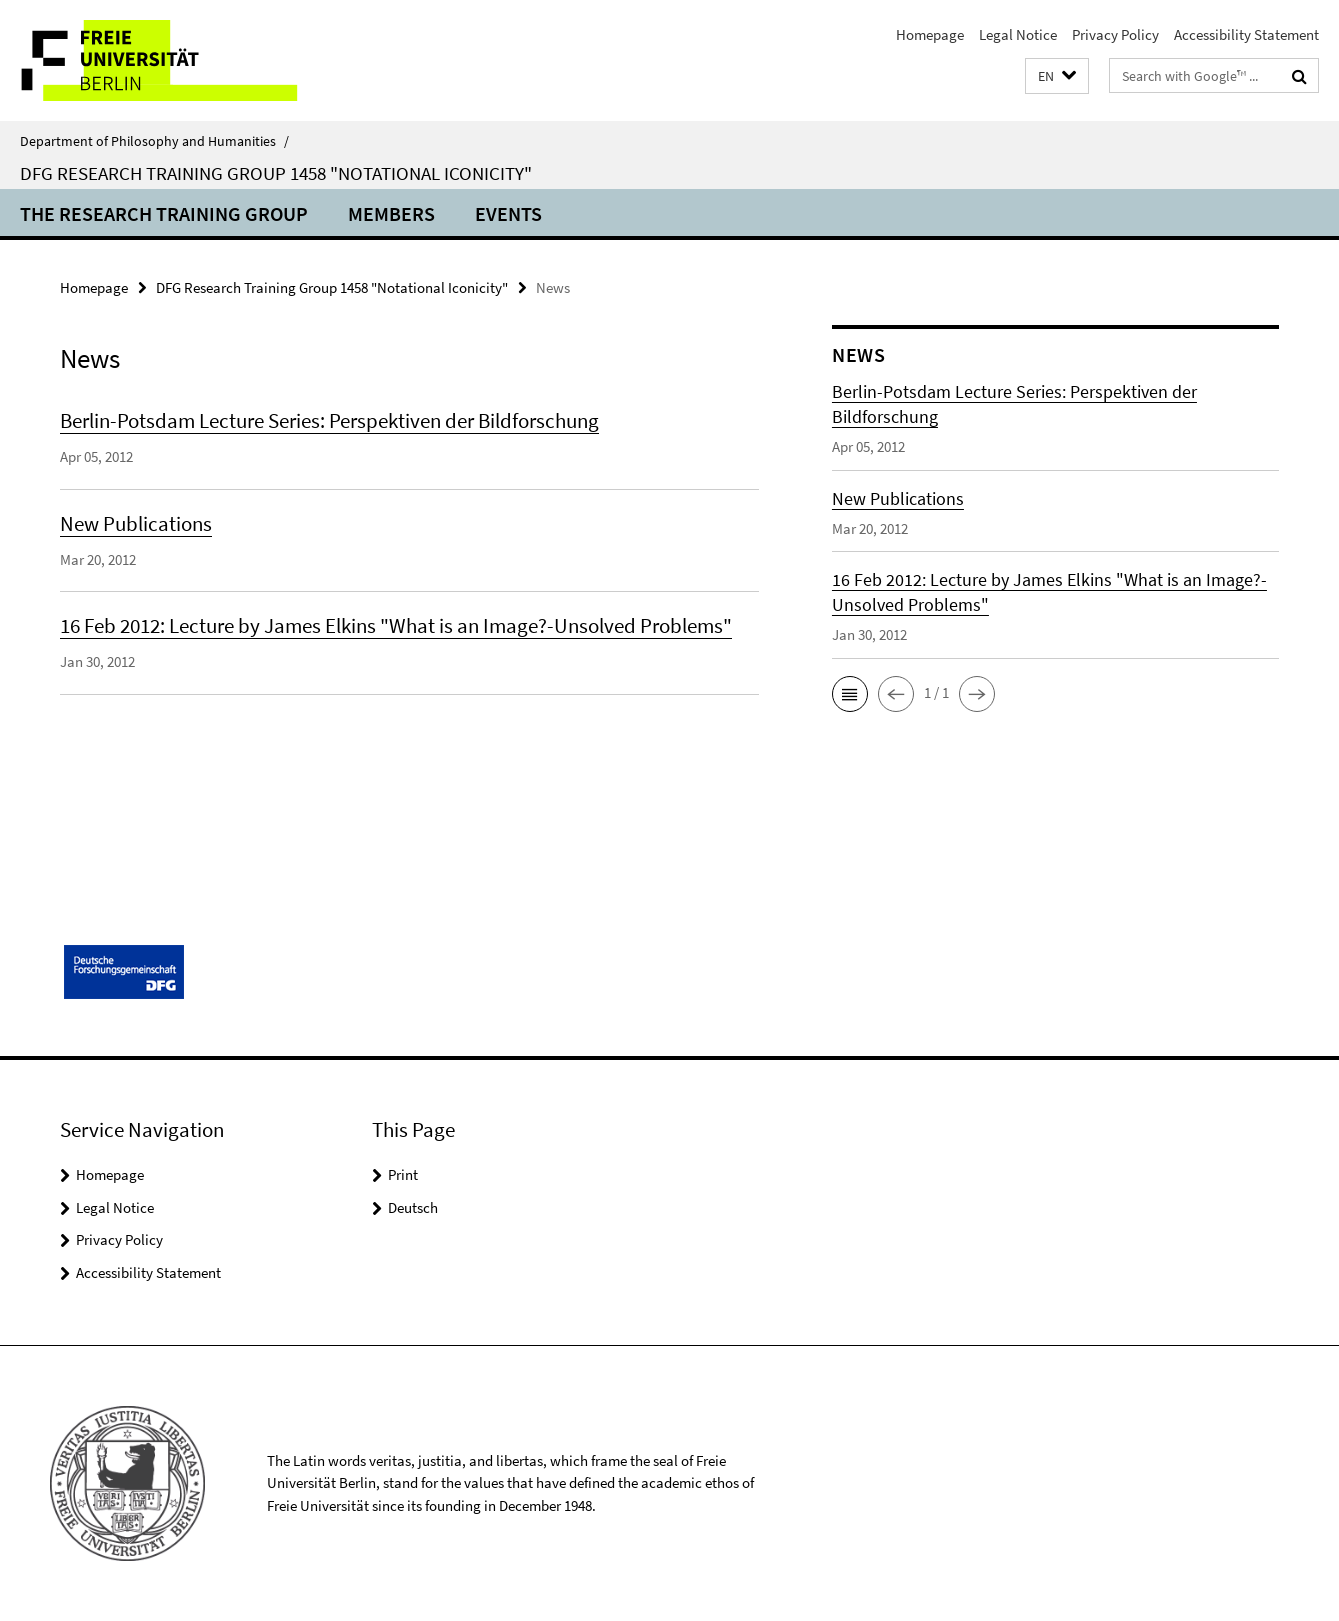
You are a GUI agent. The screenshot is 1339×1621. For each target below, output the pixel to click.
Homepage (930, 34)
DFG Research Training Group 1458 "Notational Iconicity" (276, 173)
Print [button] (403, 1174)
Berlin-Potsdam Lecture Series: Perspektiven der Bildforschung (329, 420)
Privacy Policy (1115, 34)
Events (508, 213)
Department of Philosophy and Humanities (154, 141)
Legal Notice (1018, 34)
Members (391, 213)
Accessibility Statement (1246, 34)
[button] (1057, 76)
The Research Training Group (164, 213)
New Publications (136, 523)
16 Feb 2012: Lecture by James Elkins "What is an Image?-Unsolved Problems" (396, 625)
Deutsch (413, 1207)
